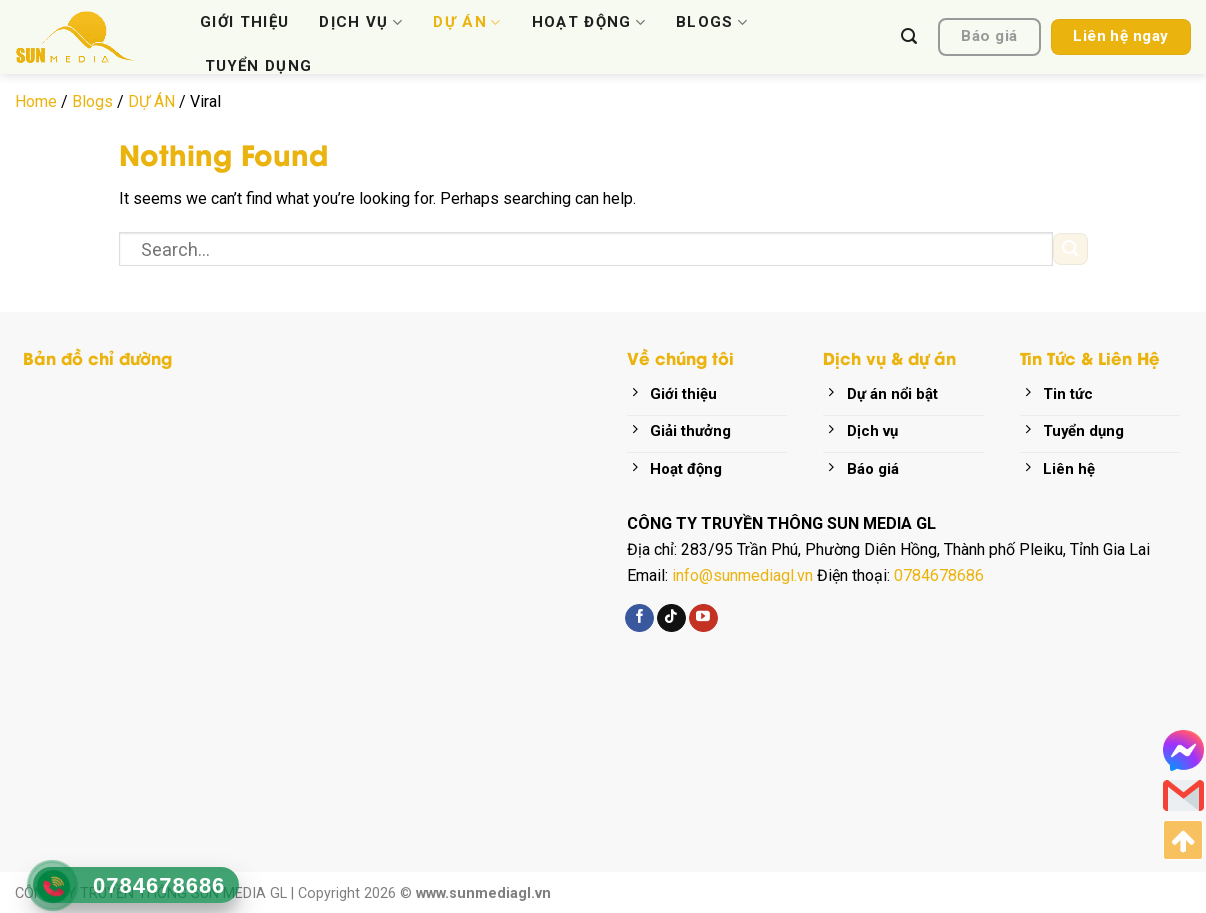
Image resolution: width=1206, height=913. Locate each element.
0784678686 (939, 575)
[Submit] (1070, 249)
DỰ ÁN (467, 22)
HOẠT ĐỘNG (589, 22)
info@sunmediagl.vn (742, 575)
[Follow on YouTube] (703, 618)
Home (36, 101)
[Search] (909, 36)
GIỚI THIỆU (244, 22)
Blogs (92, 101)
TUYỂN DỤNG (258, 66)
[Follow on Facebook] (639, 618)
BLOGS (712, 22)
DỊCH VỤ (361, 22)
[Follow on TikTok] (671, 618)
